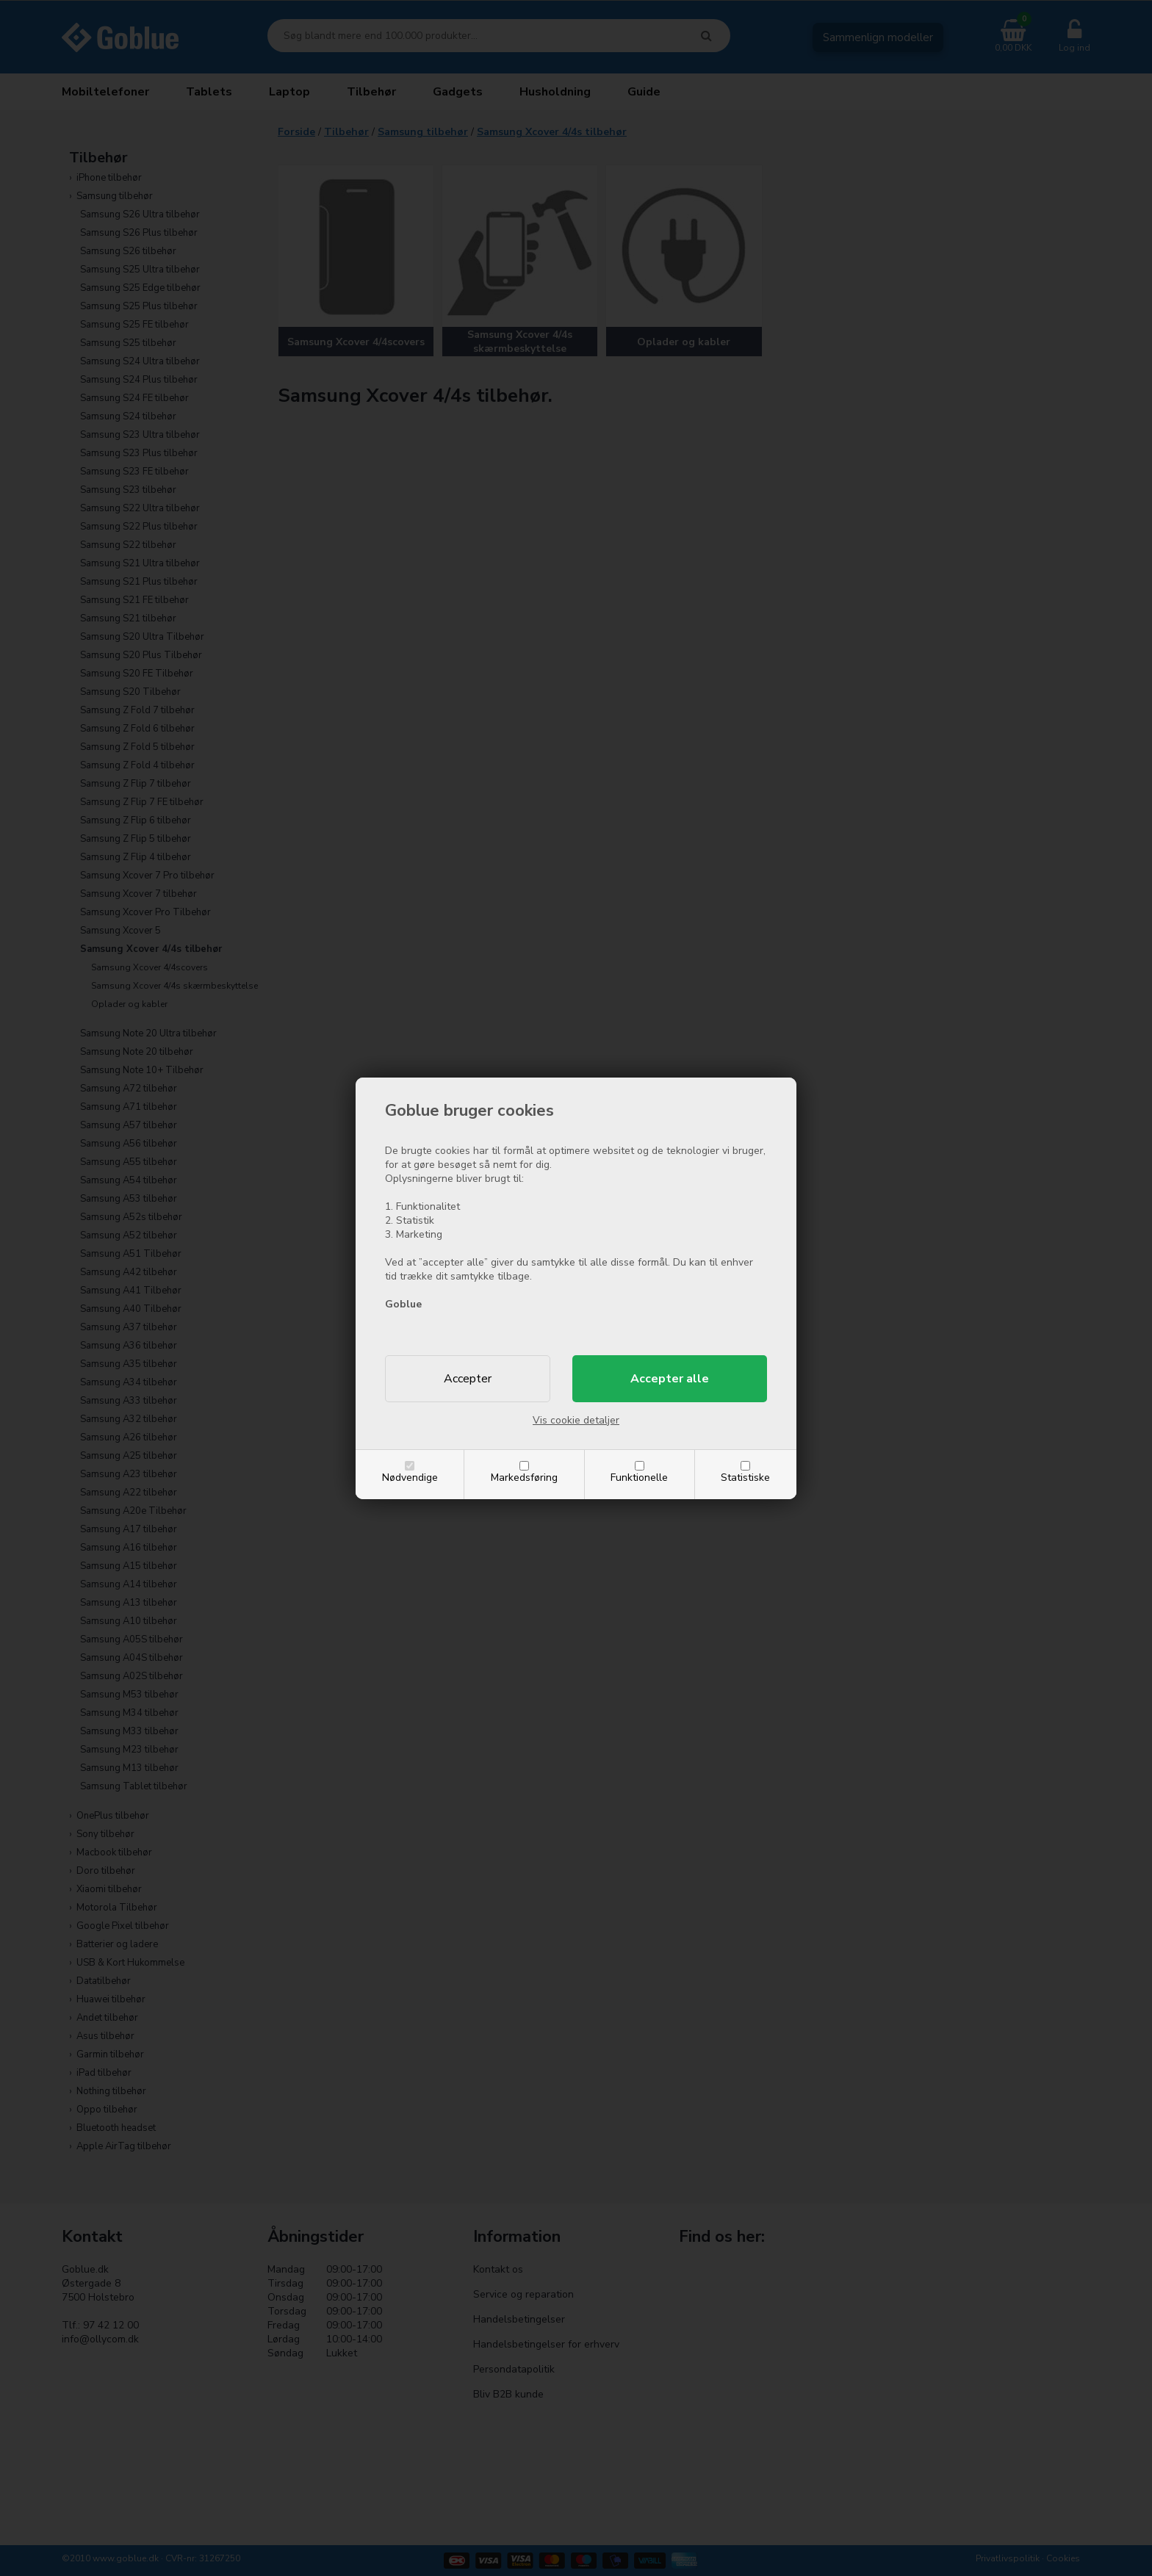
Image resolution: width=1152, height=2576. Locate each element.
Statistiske (745, 1477)
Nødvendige (410, 1477)
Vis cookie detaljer (576, 1420)
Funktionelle (639, 1477)
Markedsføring (524, 1477)
